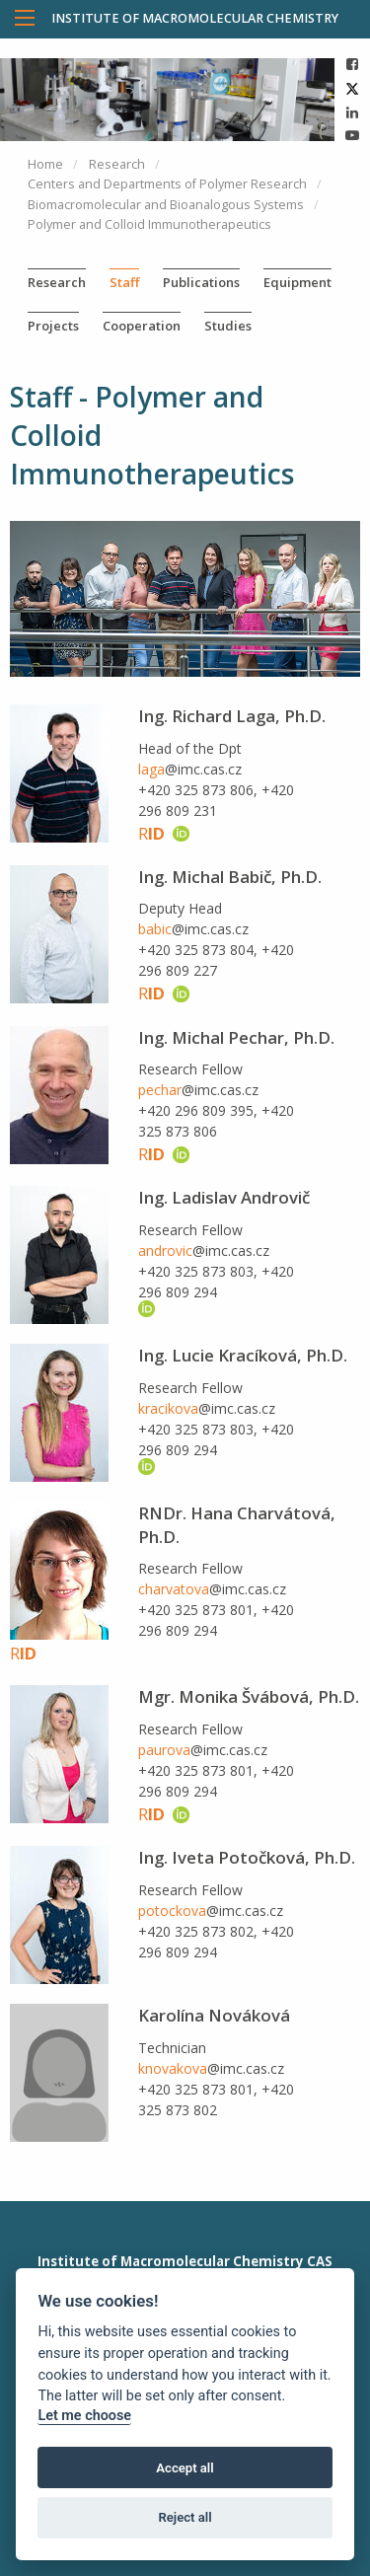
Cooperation (142, 325)
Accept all (184, 2468)
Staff (124, 282)
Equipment (297, 282)
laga (151, 769)
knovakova (172, 2068)
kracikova (168, 1408)
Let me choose (84, 2415)
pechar (160, 1089)
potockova (172, 1910)
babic (155, 929)
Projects (53, 325)
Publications (201, 282)
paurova (164, 1749)
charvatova (173, 1589)
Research (57, 282)
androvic (165, 1250)
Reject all (184, 2517)
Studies (228, 325)
